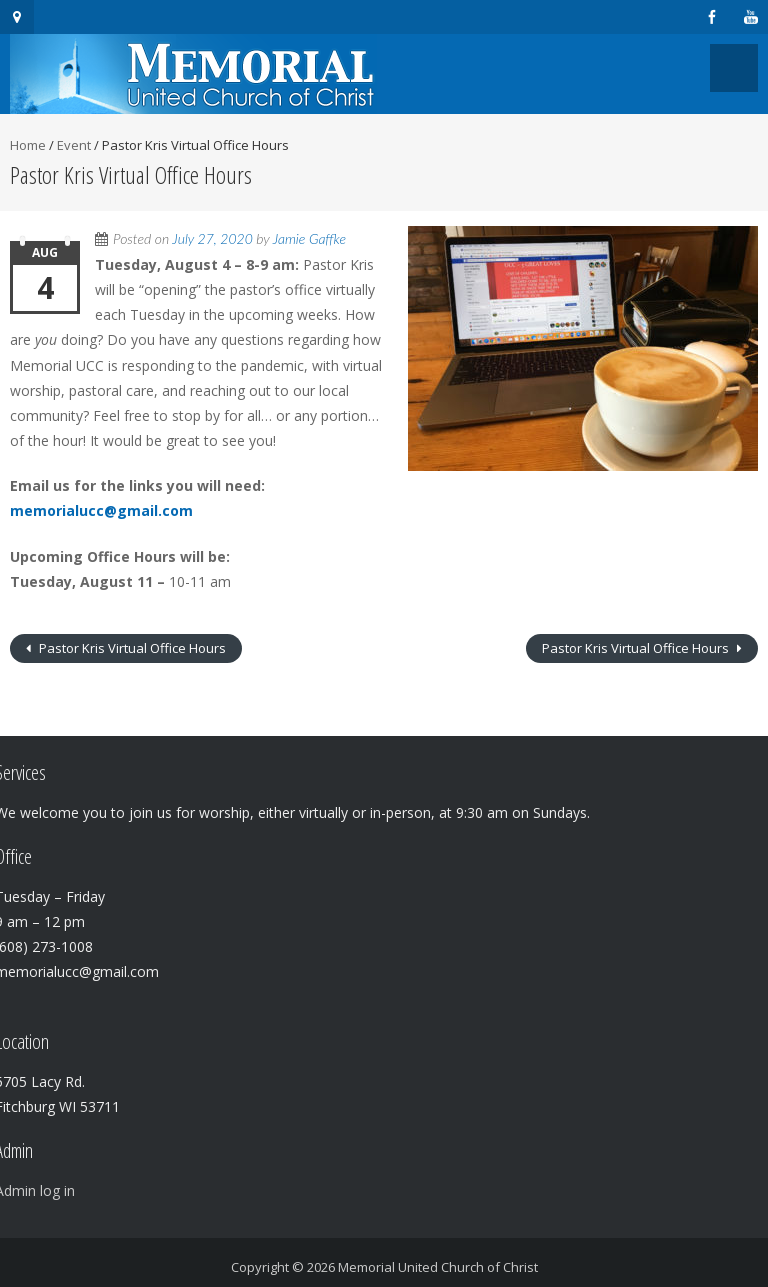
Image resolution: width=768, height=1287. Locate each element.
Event (74, 145)
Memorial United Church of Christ (438, 1267)
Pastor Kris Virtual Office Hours (131, 648)
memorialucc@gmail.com (101, 510)
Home (28, 145)
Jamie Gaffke (309, 238)
